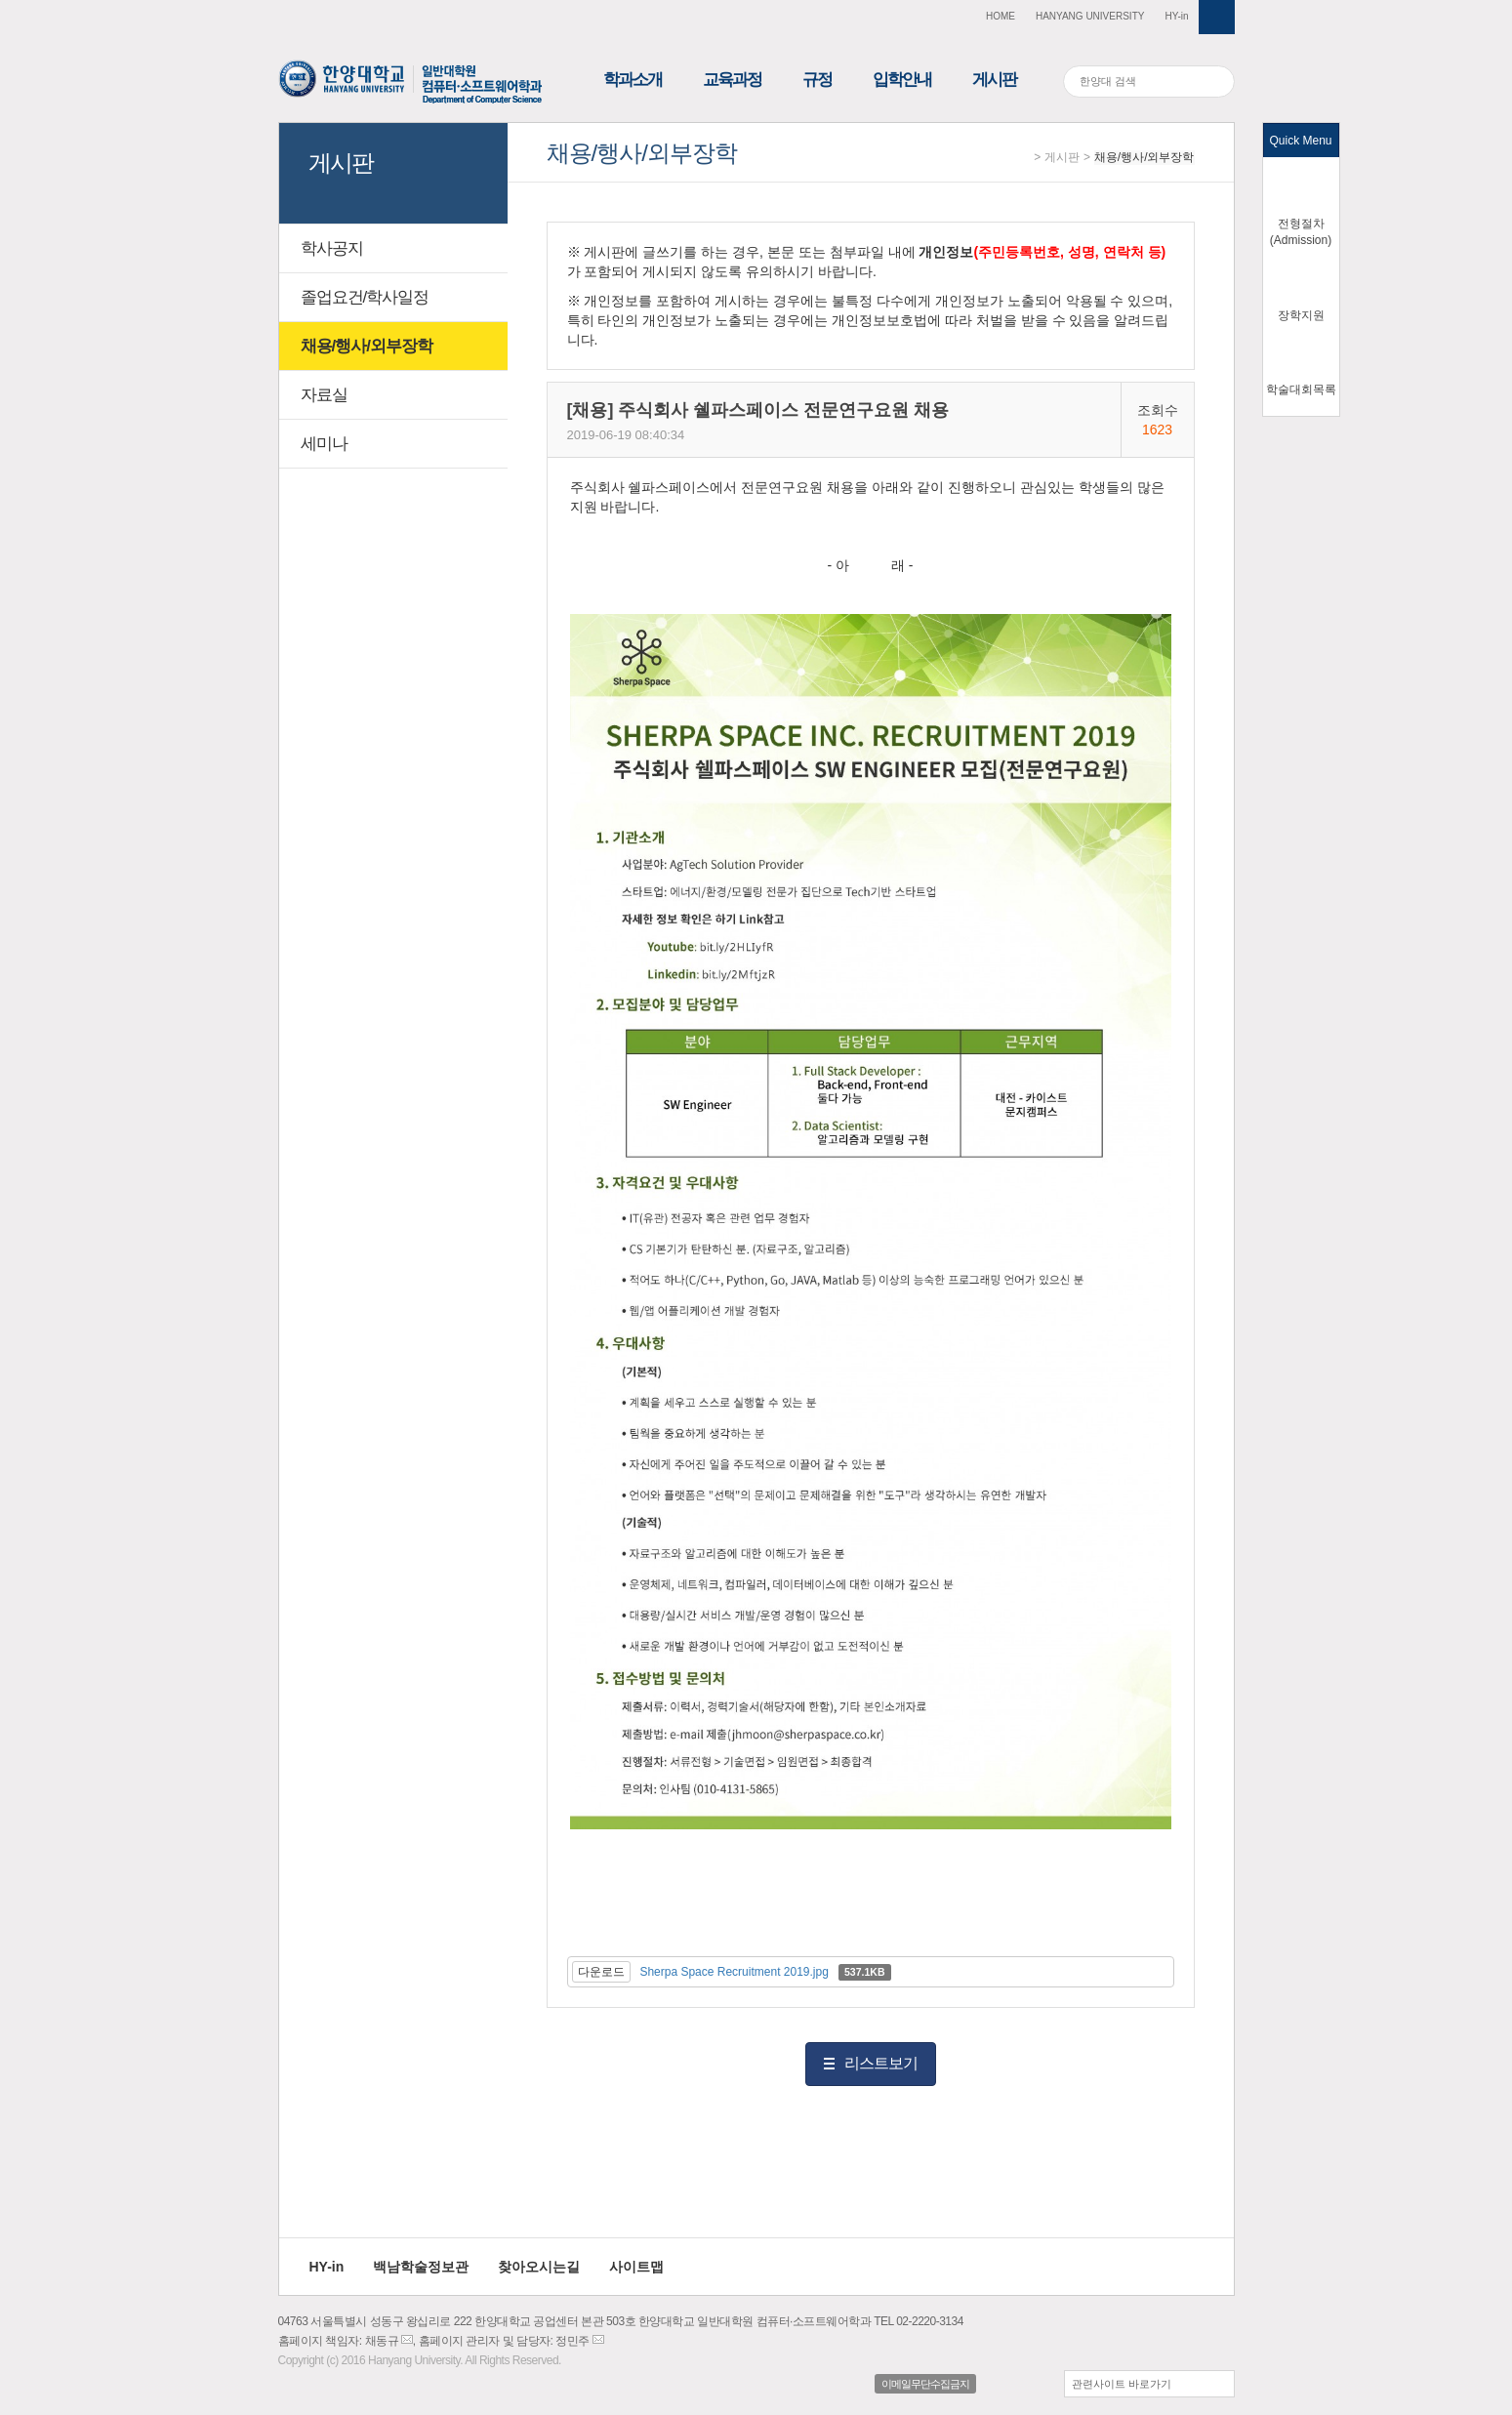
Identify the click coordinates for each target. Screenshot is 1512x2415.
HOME (1000, 16)
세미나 (324, 443)
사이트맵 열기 (1217, 17)
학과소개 (632, 79)
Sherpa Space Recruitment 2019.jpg (733, 1972)
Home (1022, 157)
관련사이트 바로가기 (1121, 2384)
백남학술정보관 (421, 2266)
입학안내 (902, 79)
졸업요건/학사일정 (365, 297)
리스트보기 (881, 2063)
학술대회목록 (1301, 389)
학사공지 (332, 248)
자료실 (324, 395)
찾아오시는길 (539, 2266)
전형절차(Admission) (1300, 232)
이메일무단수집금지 (925, 2384)
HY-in (1176, 16)
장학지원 (1301, 315)
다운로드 (601, 1972)
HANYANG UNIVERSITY (1090, 16)
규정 (817, 79)
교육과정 (732, 79)
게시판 (994, 79)
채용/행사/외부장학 (1144, 157)
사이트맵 (636, 2266)
